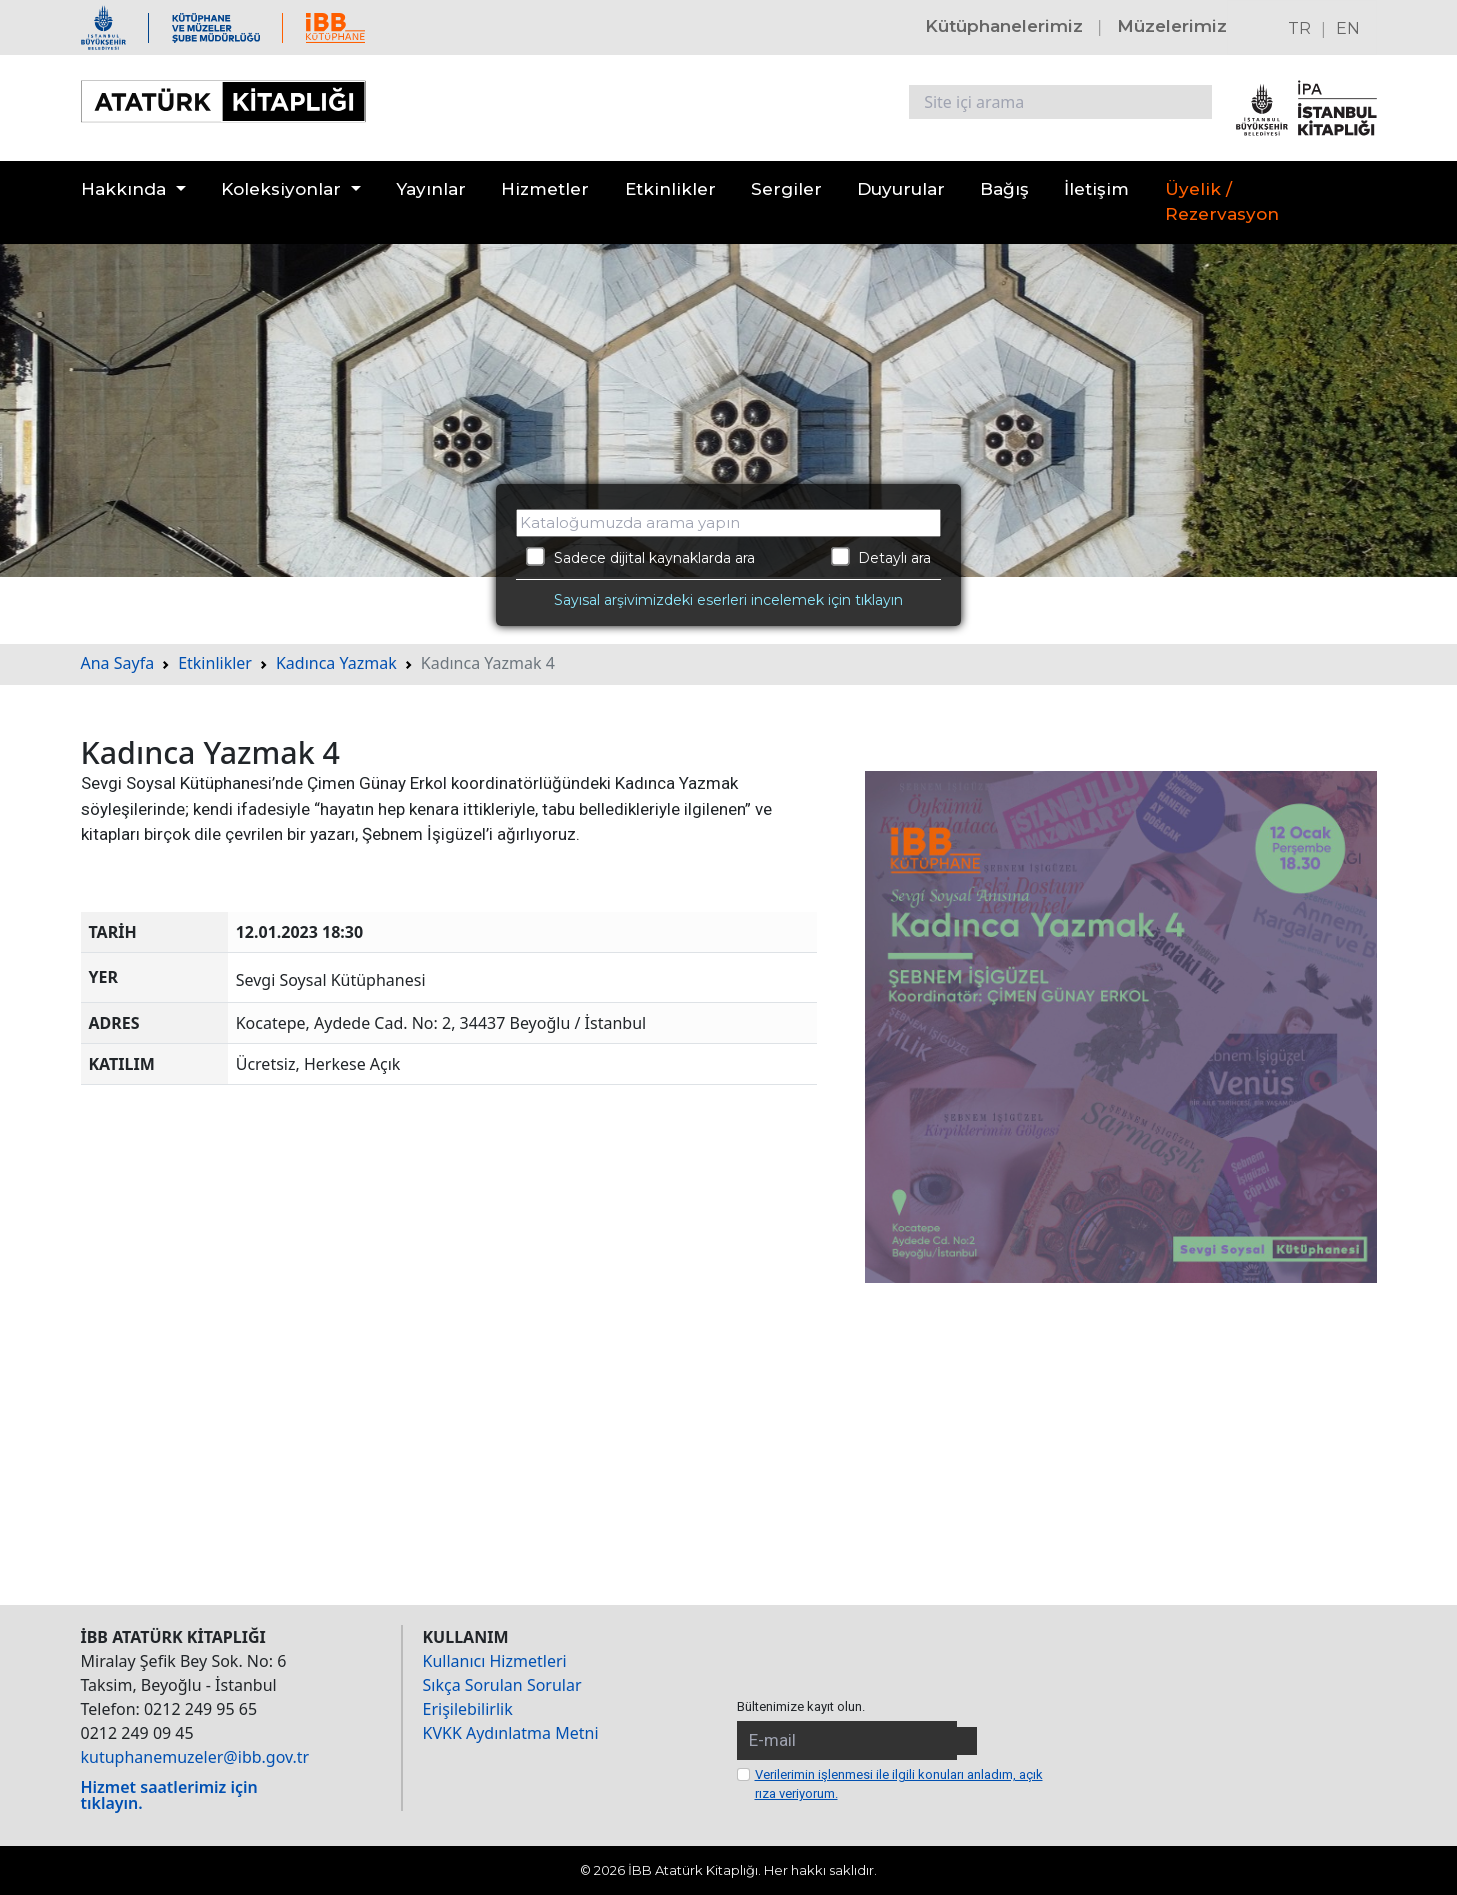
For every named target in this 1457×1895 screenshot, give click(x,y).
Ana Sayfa (118, 663)
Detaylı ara (881, 557)
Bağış (1004, 189)
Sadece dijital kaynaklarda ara (640, 557)
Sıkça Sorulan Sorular (502, 1685)
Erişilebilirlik (468, 1709)
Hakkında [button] (123, 189)
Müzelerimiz (1172, 26)
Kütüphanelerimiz (1004, 26)
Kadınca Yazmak (336, 663)
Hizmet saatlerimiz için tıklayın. (169, 1795)
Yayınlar (431, 189)
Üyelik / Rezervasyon (1222, 202)
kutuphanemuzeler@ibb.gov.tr (195, 1757)
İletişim (1096, 189)
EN (1348, 28)
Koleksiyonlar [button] (281, 189)
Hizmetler (545, 189)
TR (1299, 28)
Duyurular (901, 189)
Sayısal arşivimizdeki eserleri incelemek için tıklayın (728, 600)
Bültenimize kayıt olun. (801, 1706)
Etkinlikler (670, 189)
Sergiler (786, 189)
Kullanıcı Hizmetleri (495, 1661)
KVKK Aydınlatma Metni (511, 1733)
